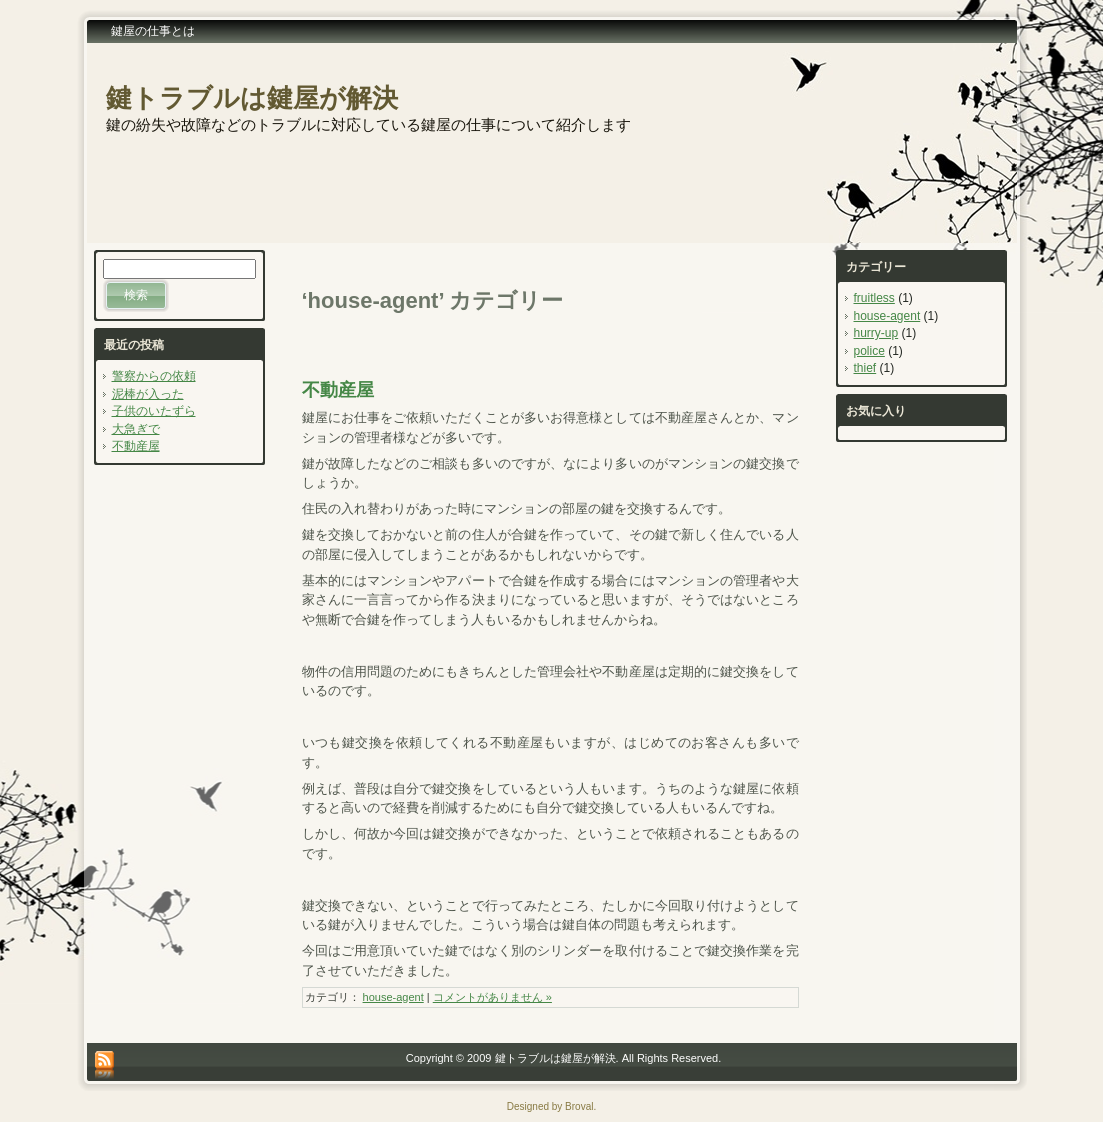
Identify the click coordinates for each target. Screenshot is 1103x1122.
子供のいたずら (154, 411)
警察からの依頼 (154, 376)
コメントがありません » (492, 997)
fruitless (874, 298)
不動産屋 (136, 446)
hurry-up (876, 333)
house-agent (393, 997)
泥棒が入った (148, 394)
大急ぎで (136, 429)
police (869, 351)
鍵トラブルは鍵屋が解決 (252, 98)
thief (865, 368)
